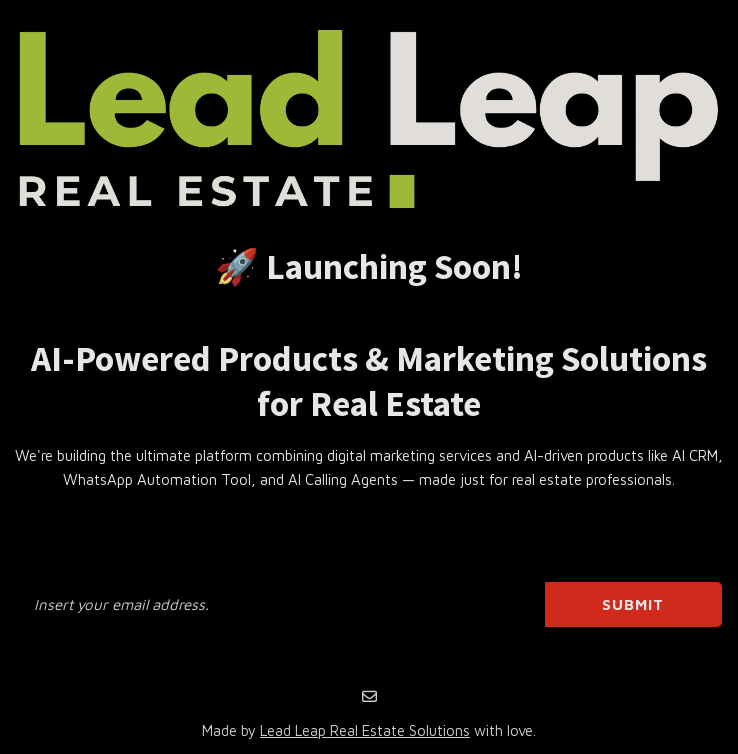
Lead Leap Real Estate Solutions (365, 730)
